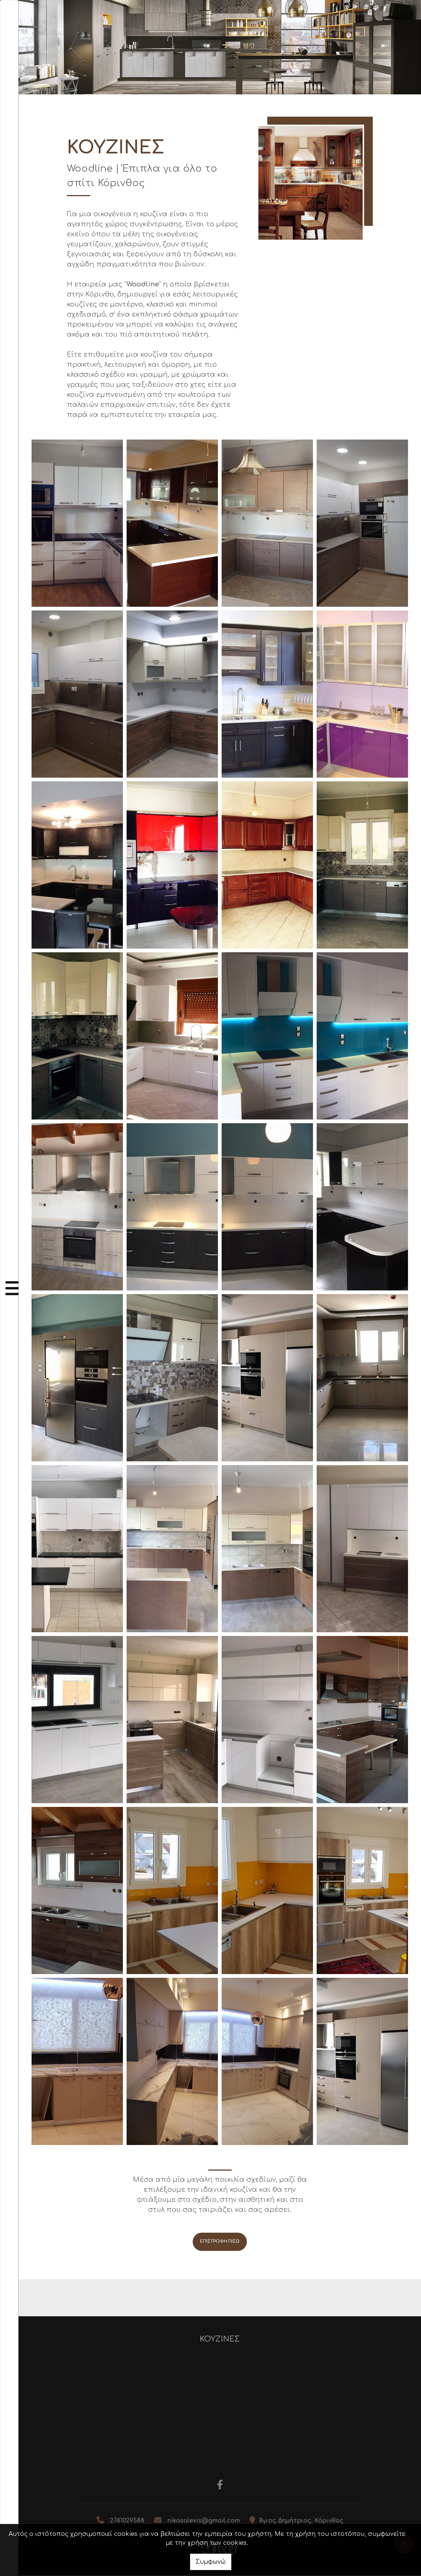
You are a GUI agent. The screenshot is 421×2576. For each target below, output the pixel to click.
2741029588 (127, 2521)
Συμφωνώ (211, 2562)
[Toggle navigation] (9, 1288)
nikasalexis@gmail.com (203, 2521)
